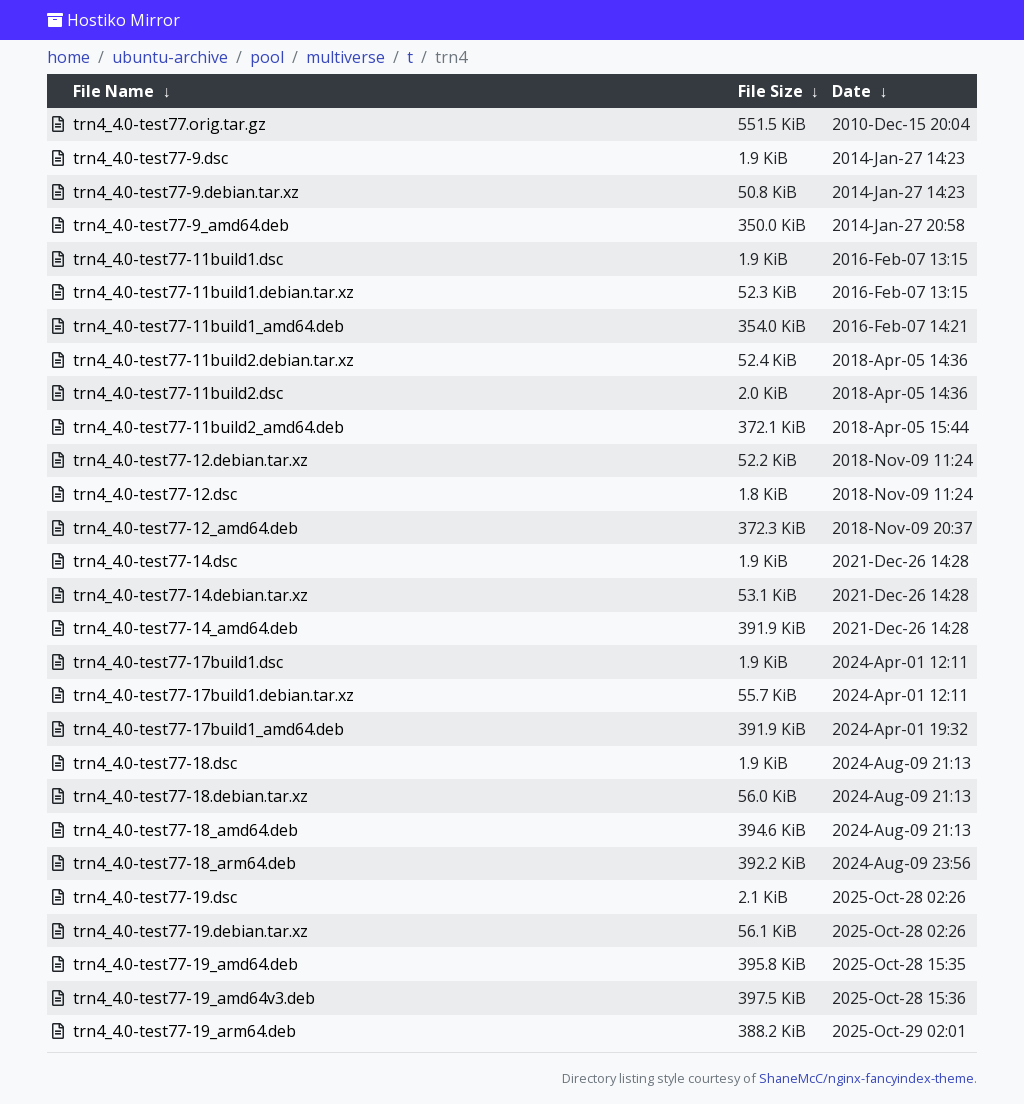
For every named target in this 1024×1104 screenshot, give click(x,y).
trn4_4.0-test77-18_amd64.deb (185, 830)
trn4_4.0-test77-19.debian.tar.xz (190, 931)
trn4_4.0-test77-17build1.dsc (178, 662)
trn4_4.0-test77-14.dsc (155, 561)
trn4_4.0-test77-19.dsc (155, 897)
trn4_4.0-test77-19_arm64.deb (184, 1031)
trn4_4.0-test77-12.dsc (155, 494)
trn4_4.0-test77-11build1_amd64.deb (208, 326)
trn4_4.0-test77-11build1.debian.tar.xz (213, 292)
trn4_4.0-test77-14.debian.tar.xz (190, 595)
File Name (113, 91)
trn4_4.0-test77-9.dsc (150, 158)
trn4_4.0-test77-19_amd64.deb (185, 964)
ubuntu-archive (170, 57)
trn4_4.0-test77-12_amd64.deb (185, 528)
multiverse (345, 57)
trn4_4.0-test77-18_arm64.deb (184, 863)
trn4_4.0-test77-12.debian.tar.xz (190, 460)
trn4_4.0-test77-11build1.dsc (178, 259)
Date (851, 91)
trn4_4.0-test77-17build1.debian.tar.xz (213, 695)
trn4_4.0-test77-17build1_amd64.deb (208, 729)
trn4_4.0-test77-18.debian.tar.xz (190, 796)
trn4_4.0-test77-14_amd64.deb (185, 628)
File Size (770, 91)
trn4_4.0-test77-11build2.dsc (178, 393)
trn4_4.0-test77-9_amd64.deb (181, 225)
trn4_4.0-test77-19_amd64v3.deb (194, 998)
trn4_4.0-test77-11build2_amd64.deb (208, 427)
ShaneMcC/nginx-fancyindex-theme (866, 1078)
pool (267, 57)
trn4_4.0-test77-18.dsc (155, 763)
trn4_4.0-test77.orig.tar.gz (169, 124)
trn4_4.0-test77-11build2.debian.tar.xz (213, 360)
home (68, 57)
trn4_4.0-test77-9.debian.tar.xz (186, 192)
